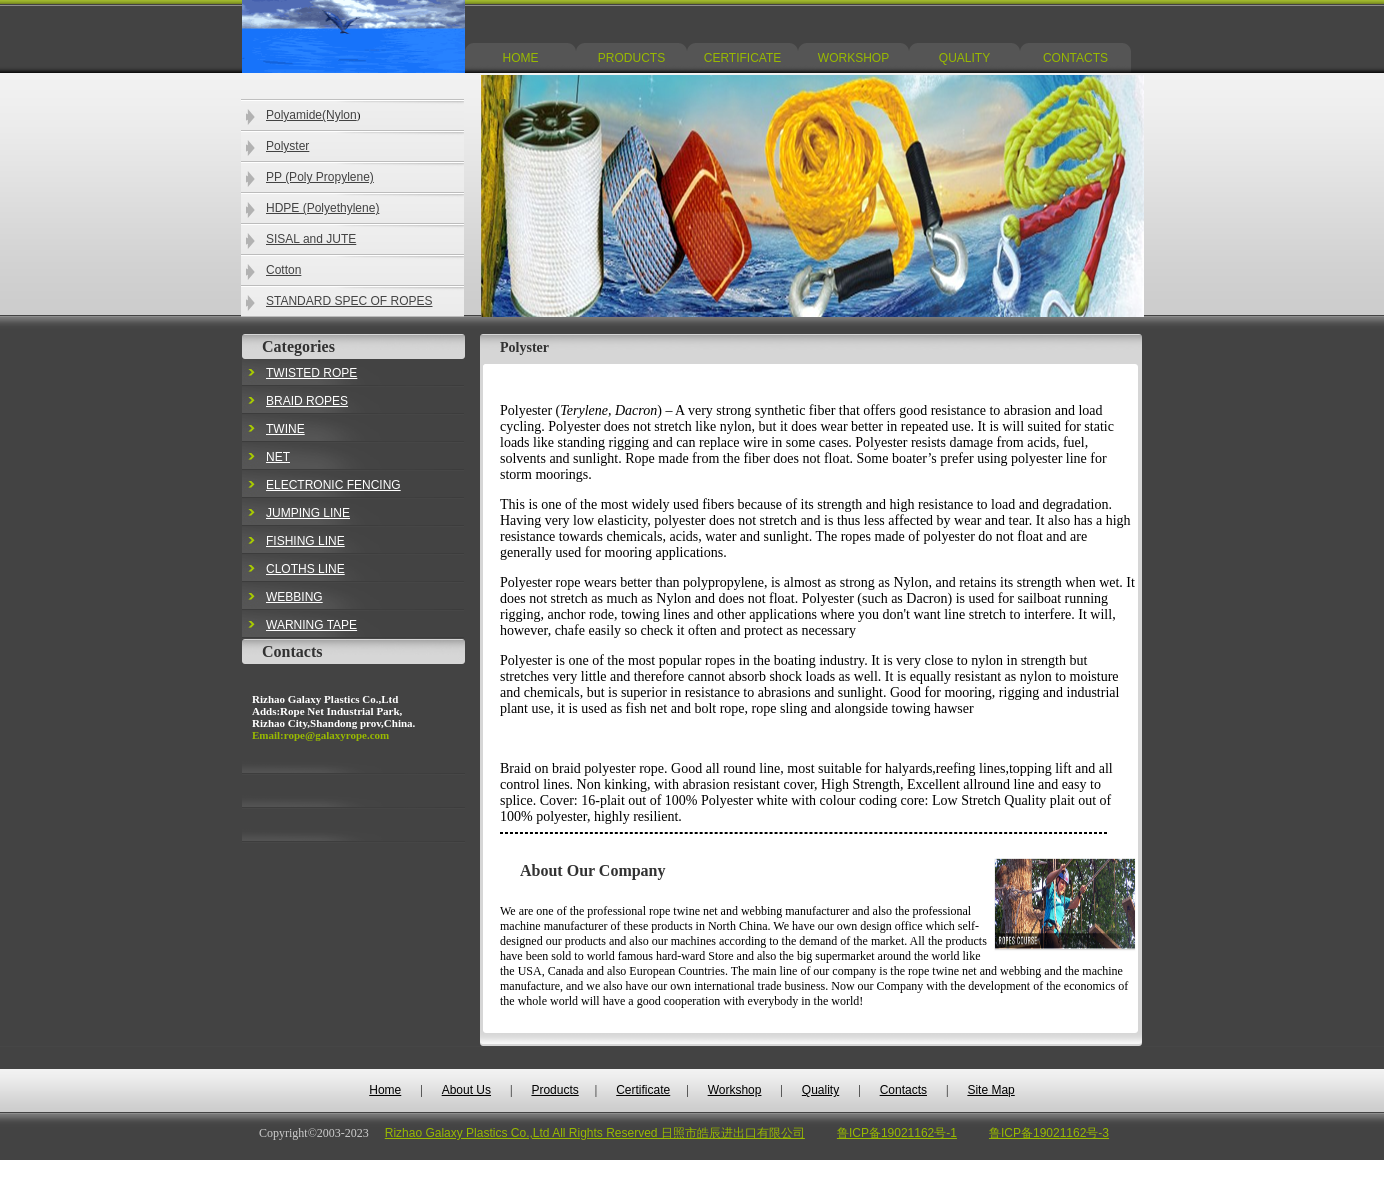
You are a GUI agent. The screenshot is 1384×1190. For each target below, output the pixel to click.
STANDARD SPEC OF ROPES (349, 301)
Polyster (287, 146)
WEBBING (294, 597)
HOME (521, 58)
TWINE (285, 429)
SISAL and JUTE (311, 239)
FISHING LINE (305, 541)
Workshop (735, 1090)
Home (385, 1090)
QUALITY (964, 58)
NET (278, 457)
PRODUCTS (631, 58)
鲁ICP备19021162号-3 (1049, 1133)
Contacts (903, 1090)
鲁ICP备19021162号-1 (897, 1133)
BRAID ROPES (307, 401)
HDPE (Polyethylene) (322, 208)
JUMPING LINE (308, 513)
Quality (820, 1090)
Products (554, 1090)
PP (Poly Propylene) (320, 177)
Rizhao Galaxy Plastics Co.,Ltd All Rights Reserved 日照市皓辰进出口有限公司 (595, 1133)
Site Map (990, 1090)
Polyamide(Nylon (311, 115)
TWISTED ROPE (311, 373)
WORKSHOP (853, 58)
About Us (466, 1090)
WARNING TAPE (311, 625)
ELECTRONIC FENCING (333, 485)
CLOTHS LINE (305, 569)
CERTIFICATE (743, 58)
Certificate (643, 1090)
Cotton (283, 270)
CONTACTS (1075, 58)
